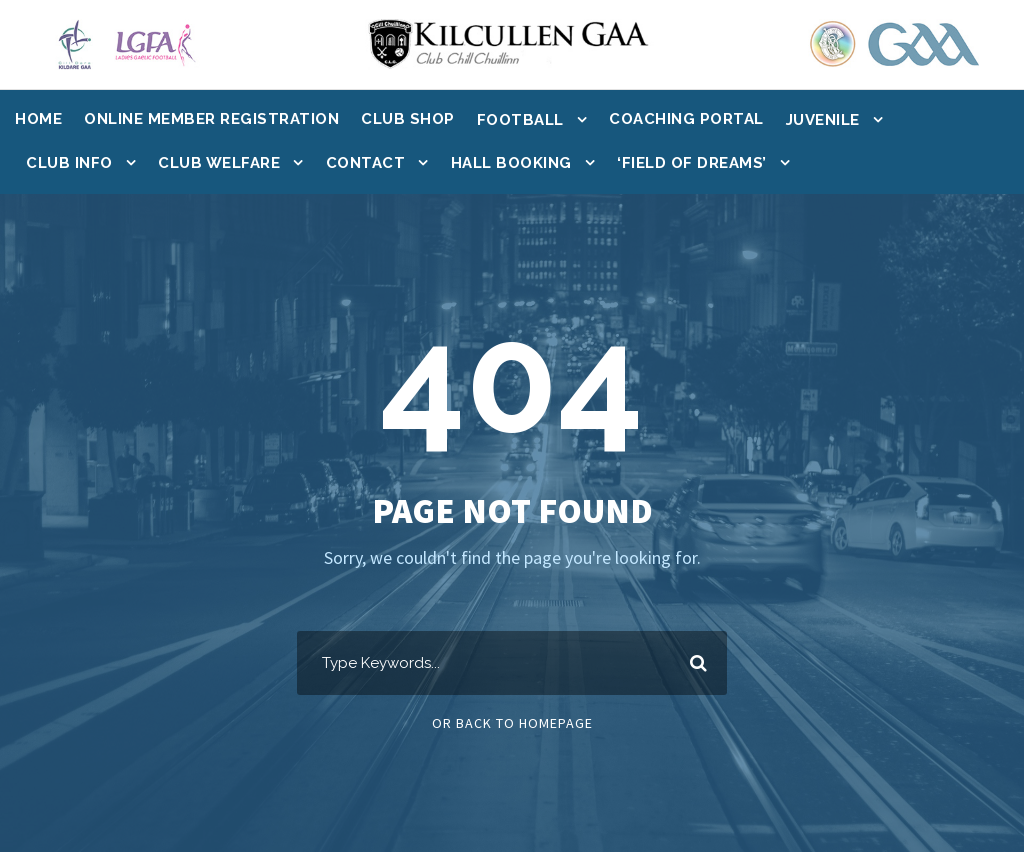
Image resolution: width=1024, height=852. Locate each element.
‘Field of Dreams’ (692, 163)
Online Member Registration (211, 119)
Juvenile (823, 120)
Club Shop (408, 119)
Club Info (69, 163)
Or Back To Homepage (512, 723)
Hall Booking (511, 163)
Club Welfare (219, 163)
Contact (366, 163)
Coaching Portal (686, 119)
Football (520, 120)
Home (38, 119)
